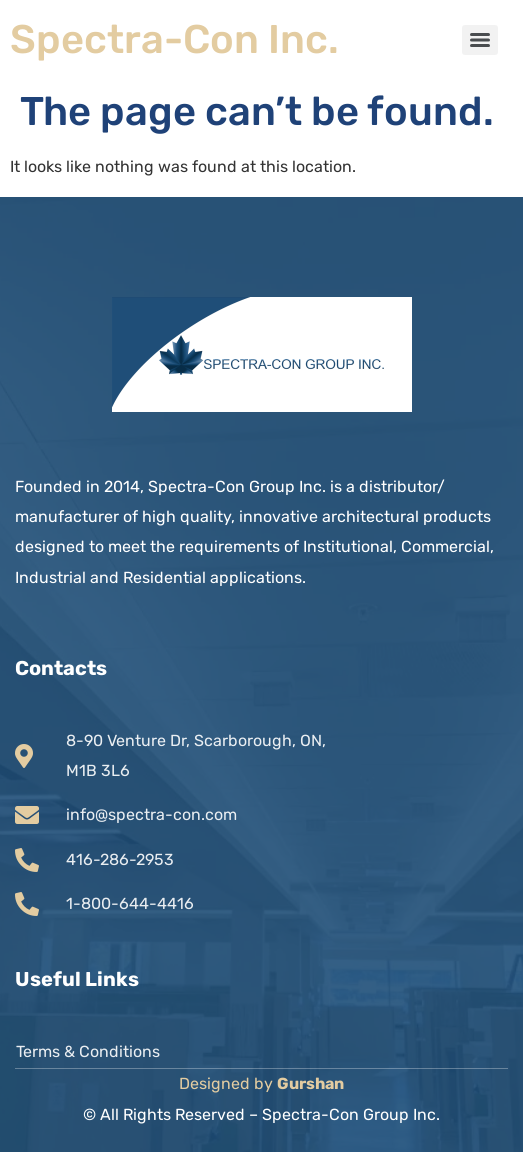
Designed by (261, 1083)
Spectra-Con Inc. (174, 39)
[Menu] (480, 40)
